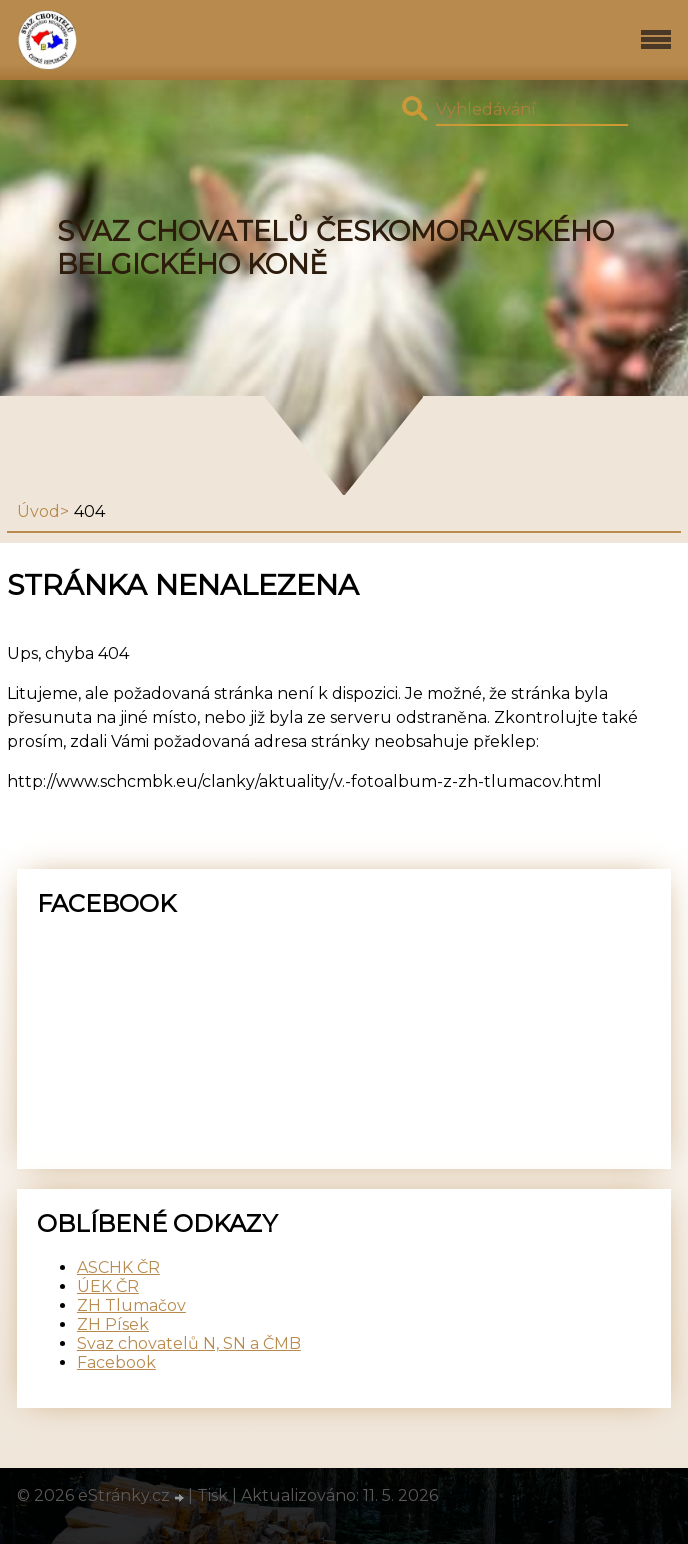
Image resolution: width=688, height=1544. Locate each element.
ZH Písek (113, 1324)
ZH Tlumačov (131, 1305)
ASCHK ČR (118, 1267)
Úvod (38, 511)
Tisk (212, 1495)
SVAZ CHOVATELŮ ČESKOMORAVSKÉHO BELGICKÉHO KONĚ (335, 248)
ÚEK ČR (108, 1286)
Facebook (116, 1362)
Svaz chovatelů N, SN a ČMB (189, 1343)
